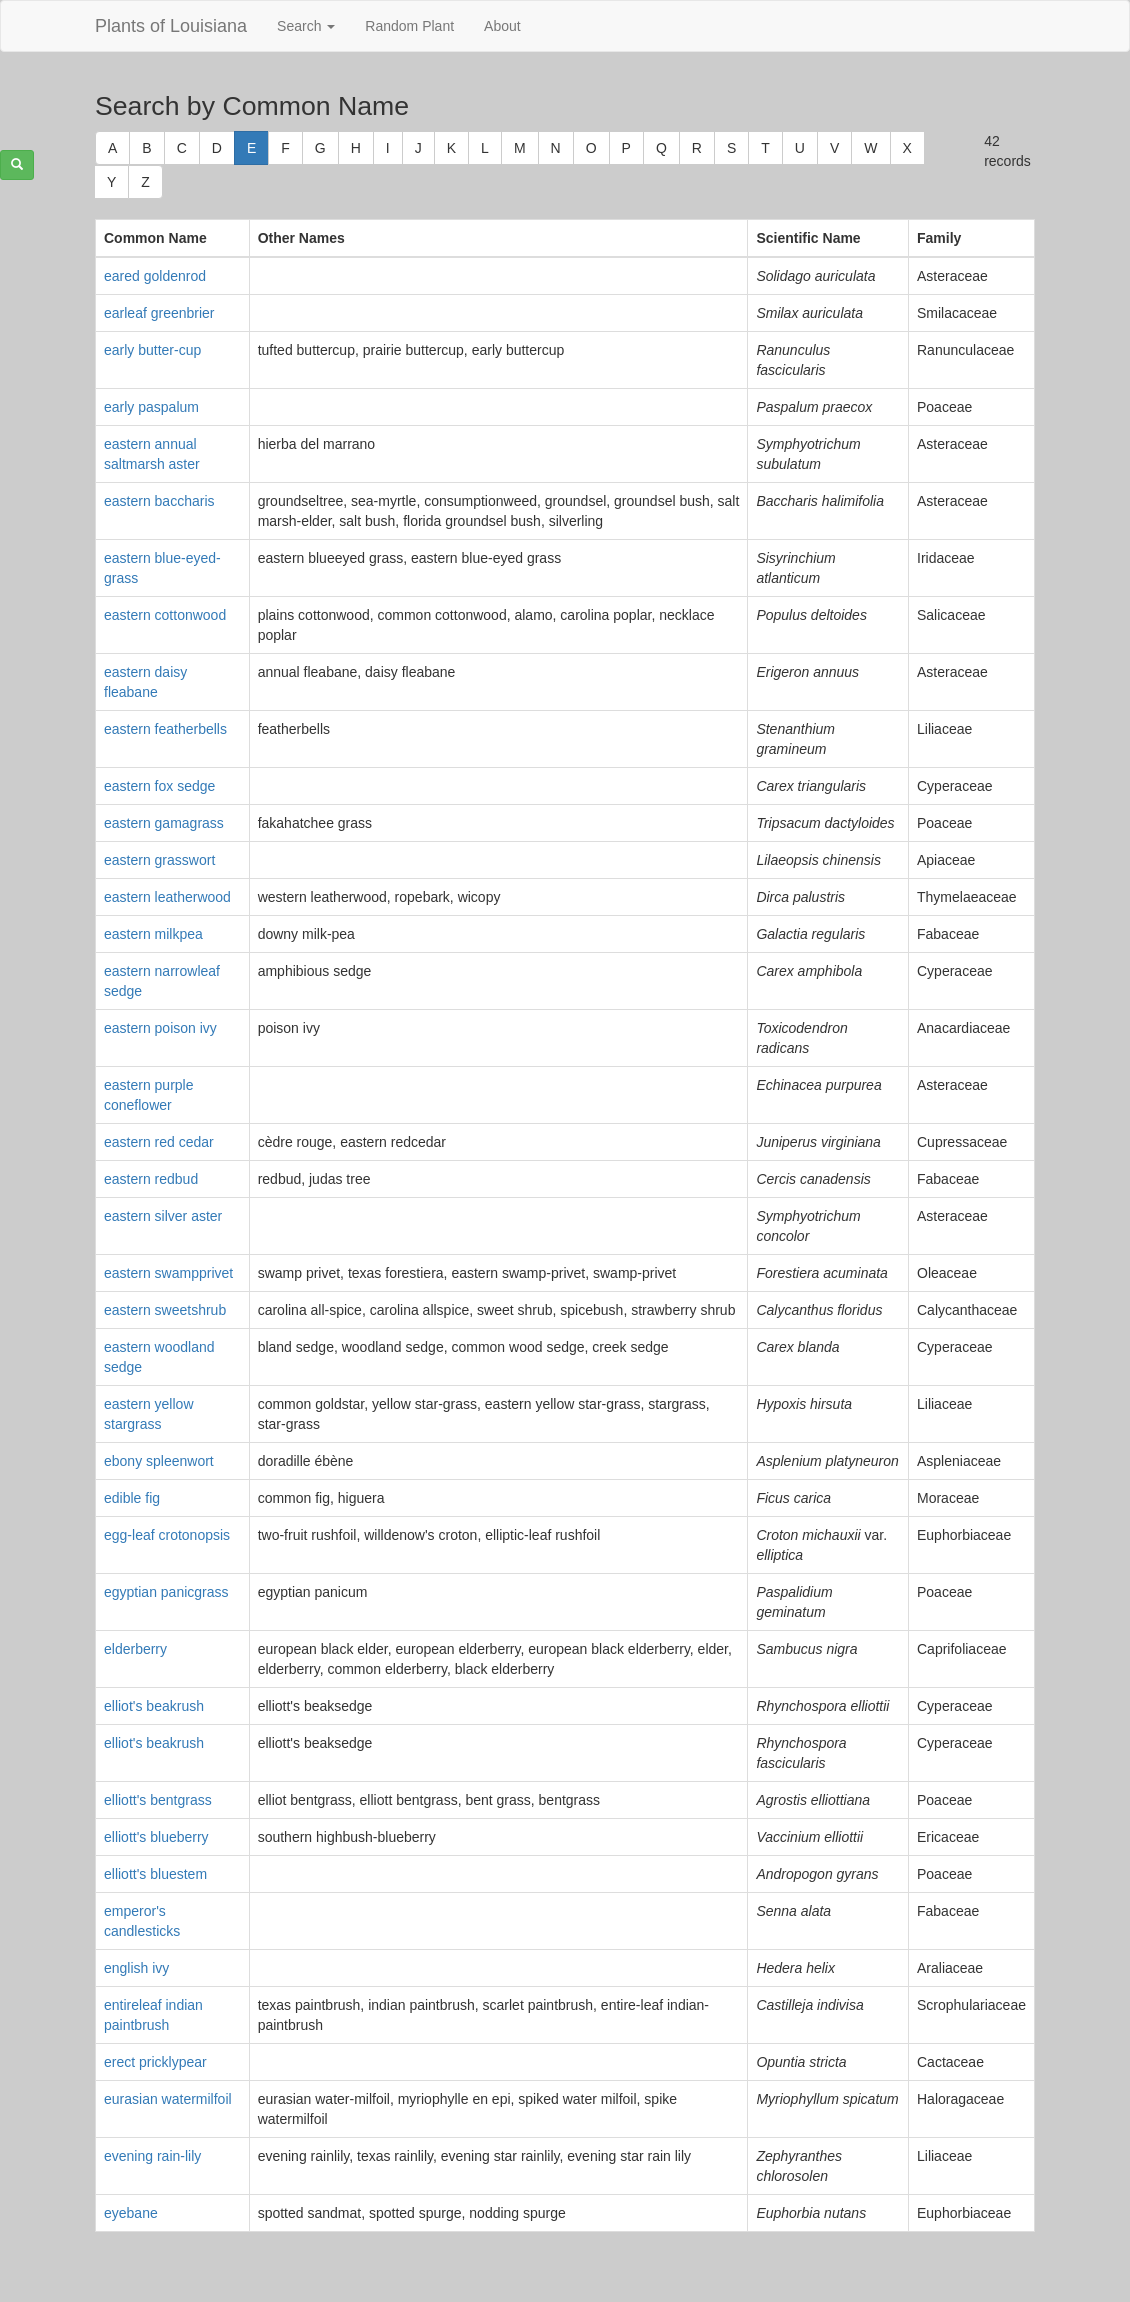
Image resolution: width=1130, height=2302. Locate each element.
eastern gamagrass (164, 823)
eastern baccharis (159, 501)
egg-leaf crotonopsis (167, 1535)
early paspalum (151, 407)
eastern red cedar (159, 1142)
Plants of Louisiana (171, 26)
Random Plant (409, 26)
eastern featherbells (165, 729)
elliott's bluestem (155, 1874)
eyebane (131, 2213)
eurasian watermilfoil (168, 2099)
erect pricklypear (155, 2062)
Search (306, 26)
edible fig (132, 1498)
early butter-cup (152, 350)
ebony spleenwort (159, 1461)
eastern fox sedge (159, 786)
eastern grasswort (159, 860)
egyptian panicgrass (166, 1592)
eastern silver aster (163, 1216)
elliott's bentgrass (158, 1800)
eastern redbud (151, 1179)
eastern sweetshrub (165, 1310)
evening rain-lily (152, 2156)
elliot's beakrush (154, 1706)
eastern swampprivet (168, 1273)
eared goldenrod (155, 276)
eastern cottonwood (165, 615)
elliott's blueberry (156, 1837)
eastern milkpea (153, 934)
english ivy (136, 1968)
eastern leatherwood (167, 897)
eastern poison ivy (160, 1028)
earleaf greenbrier (159, 313)
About (502, 26)
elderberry (135, 1649)
